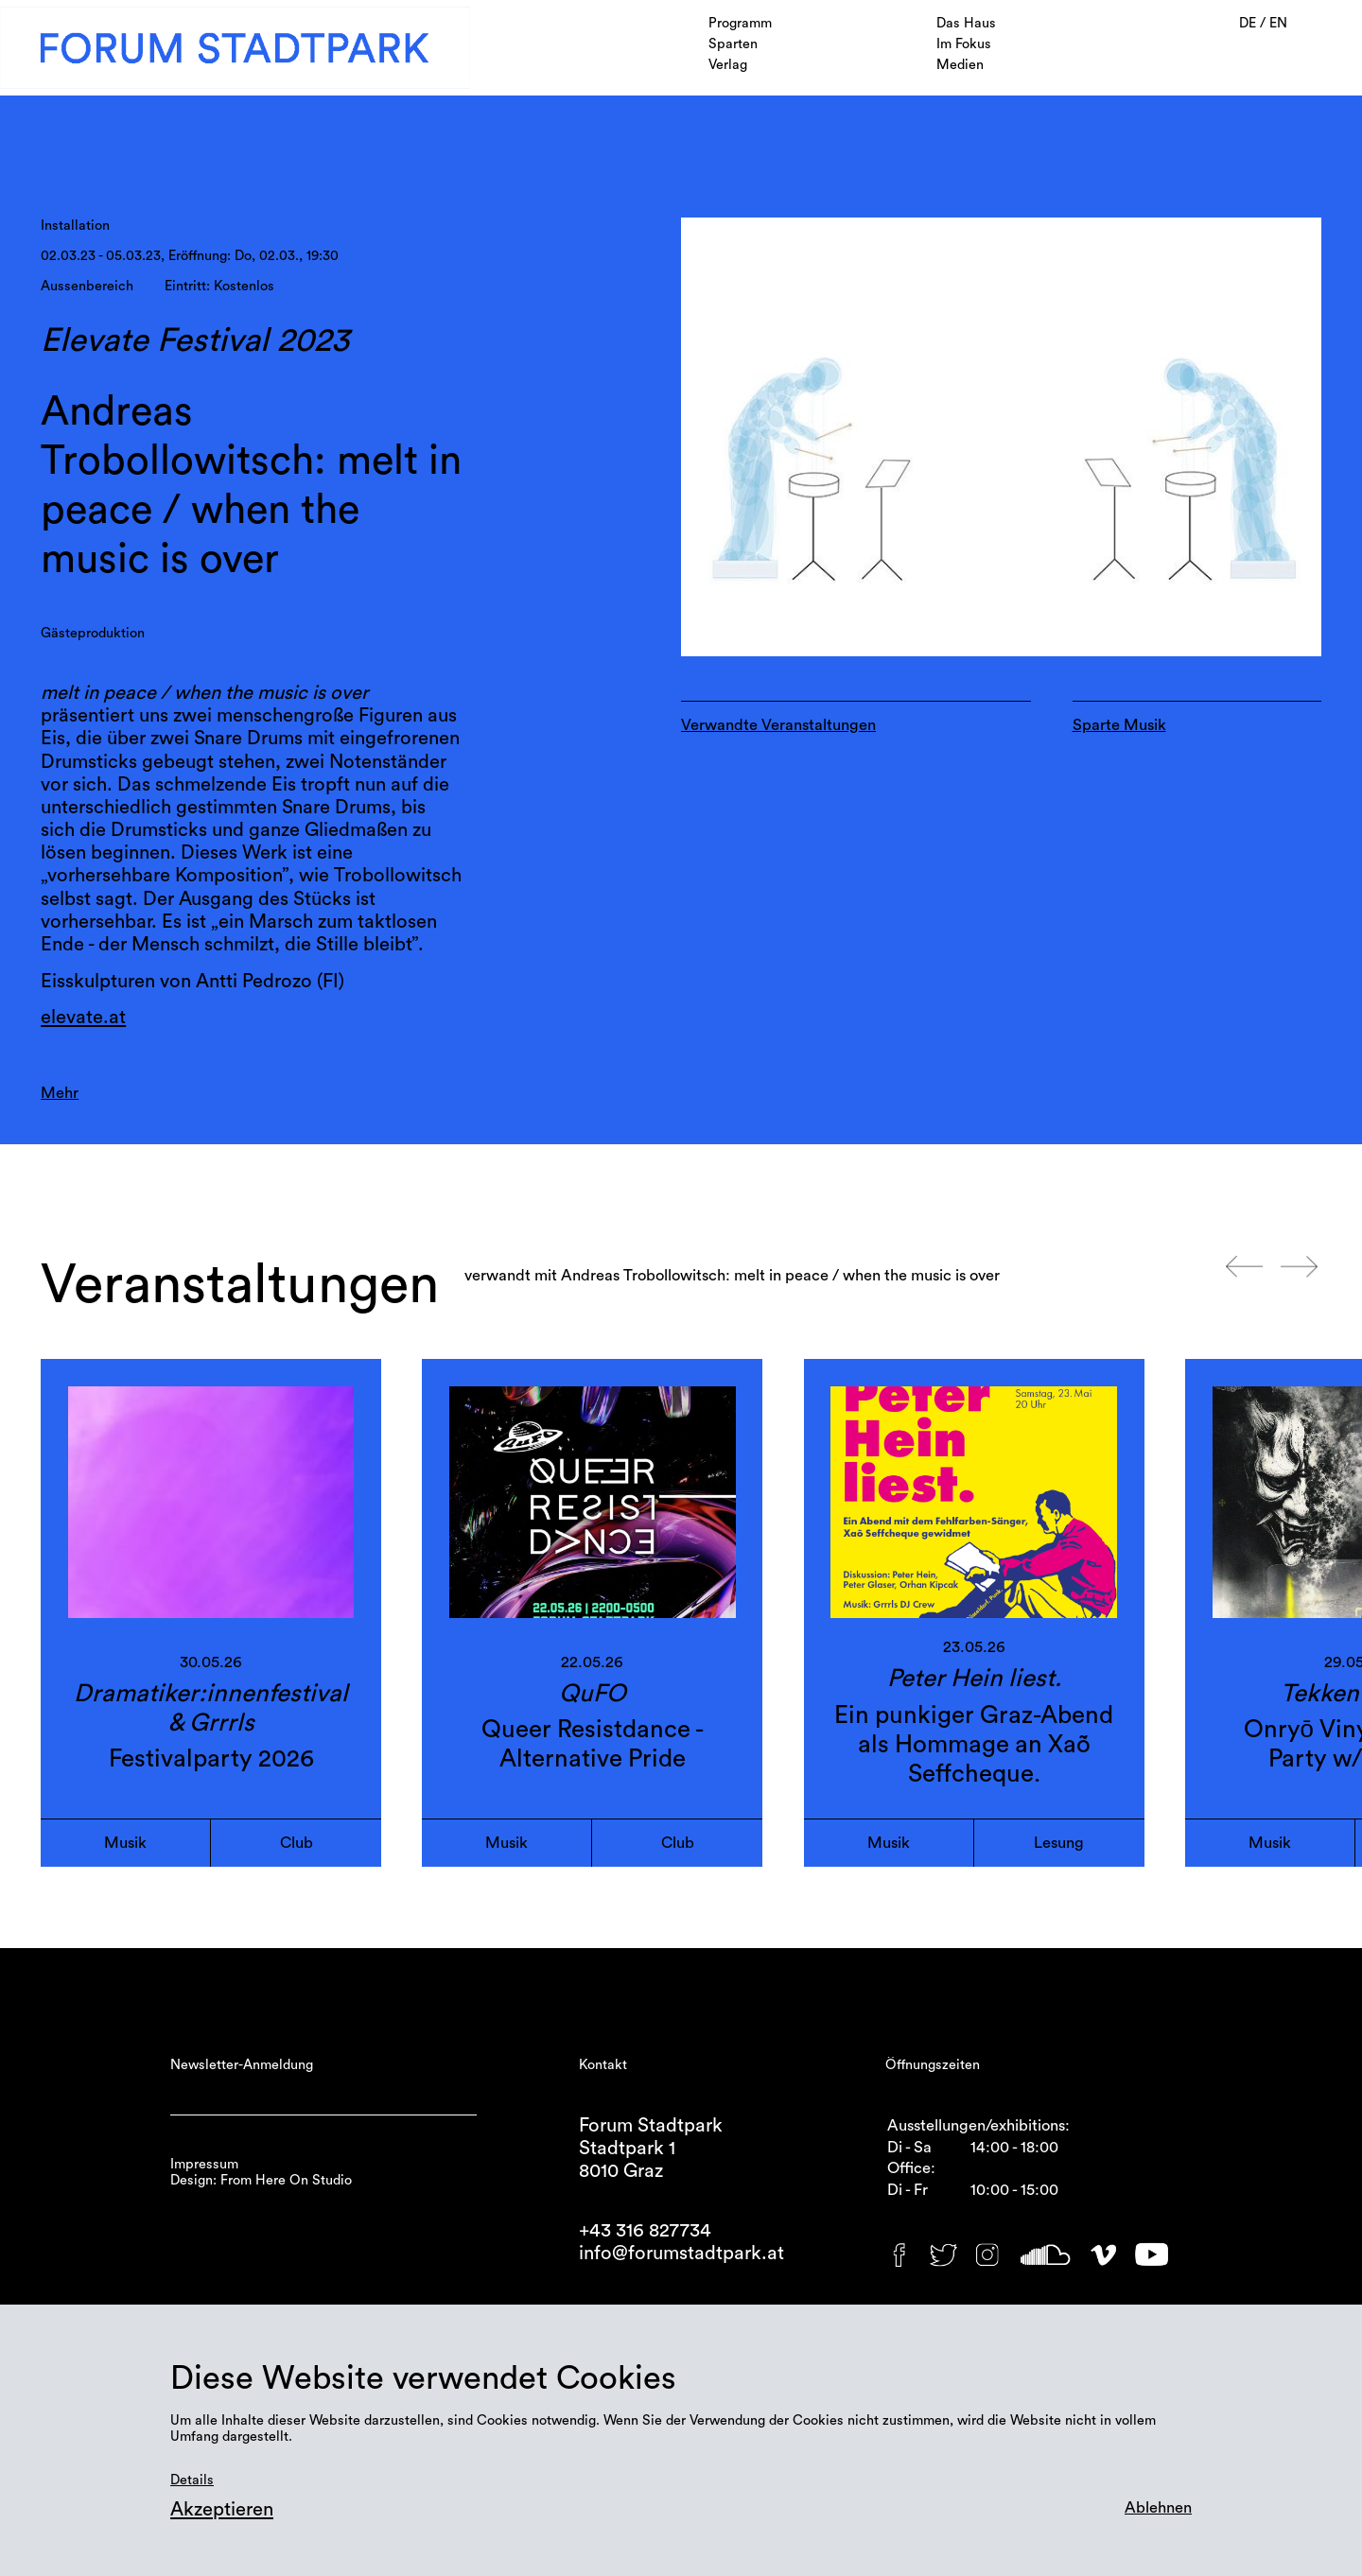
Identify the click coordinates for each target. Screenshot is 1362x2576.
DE (1249, 23)
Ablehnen (1158, 2507)
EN (1278, 23)
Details (192, 2480)
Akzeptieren (221, 2509)
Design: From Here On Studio (261, 2180)
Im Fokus (963, 44)
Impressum (204, 2164)
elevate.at (83, 1017)
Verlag (727, 65)
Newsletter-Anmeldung (241, 2065)
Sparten (733, 44)
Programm (740, 23)
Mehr (60, 1093)
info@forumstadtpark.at (681, 2253)
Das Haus (966, 23)
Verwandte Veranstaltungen (778, 725)
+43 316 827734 (645, 2230)
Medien (960, 65)
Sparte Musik (1119, 725)
